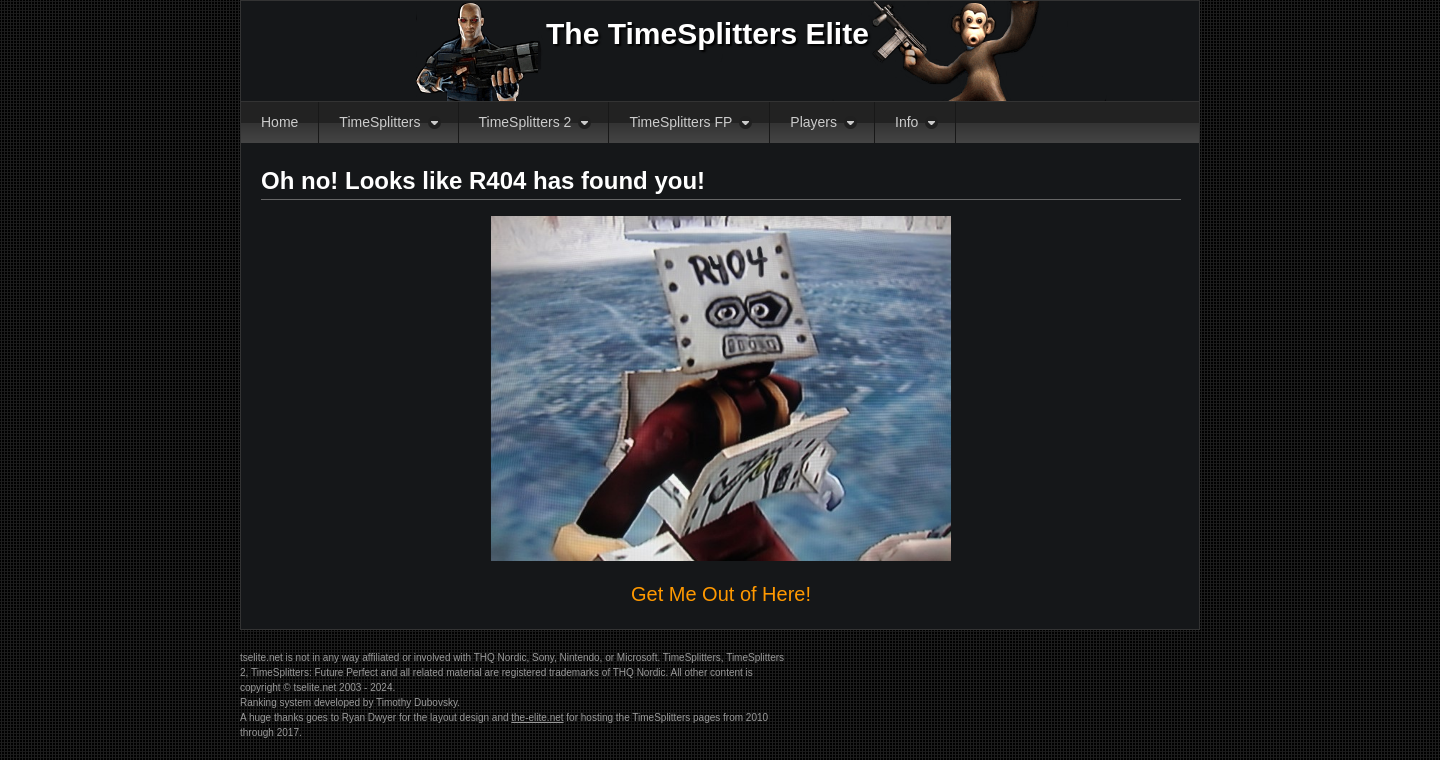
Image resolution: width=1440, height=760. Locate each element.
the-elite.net (537, 717)
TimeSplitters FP (680, 122)
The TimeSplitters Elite (707, 33)
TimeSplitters (379, 122)
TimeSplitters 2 (525, 122)
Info (906, 122)
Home (279, 122)
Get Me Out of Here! (721, 594)
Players (813, 122)
